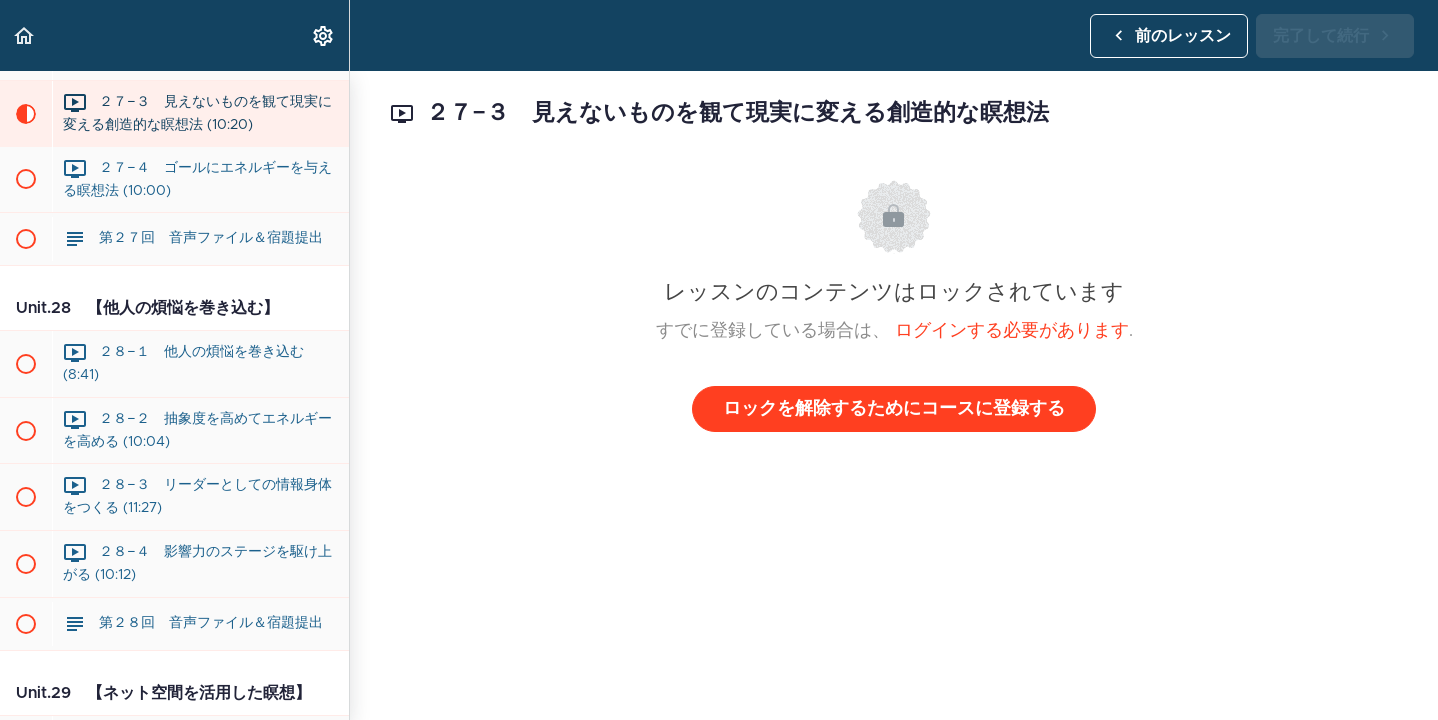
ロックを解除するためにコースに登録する (894, 409)
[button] (25, 35)
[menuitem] (324, 35)
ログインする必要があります (1012, 331)
